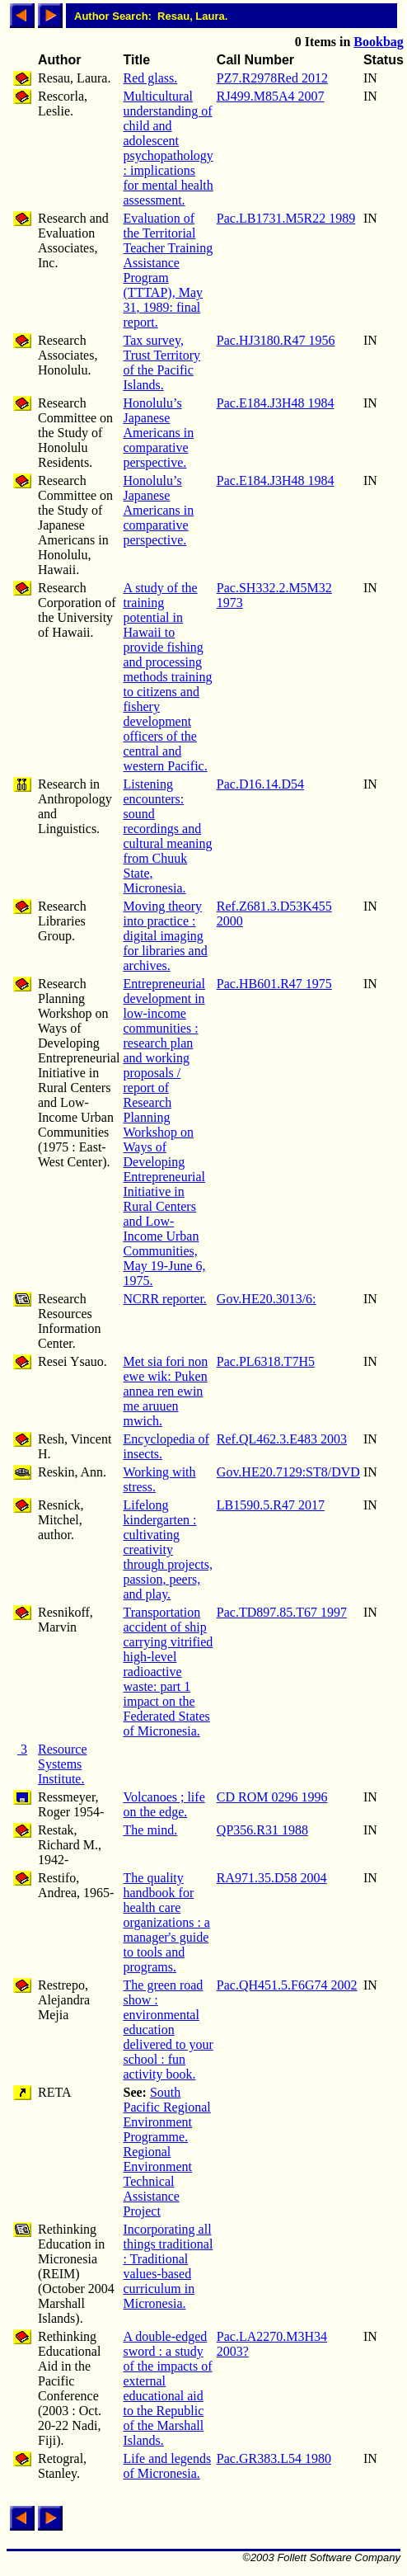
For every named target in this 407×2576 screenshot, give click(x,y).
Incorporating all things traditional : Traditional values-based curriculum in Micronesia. (168, 2266)
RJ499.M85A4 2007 (271, 96)
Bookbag (378, 42)
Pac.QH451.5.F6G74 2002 (287, 1985)
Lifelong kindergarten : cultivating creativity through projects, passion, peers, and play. (168, 1549)
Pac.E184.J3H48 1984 (275, 403)
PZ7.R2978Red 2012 (272, 78)
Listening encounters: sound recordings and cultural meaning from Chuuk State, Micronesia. (168, 836)
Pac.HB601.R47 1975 (274, 984)
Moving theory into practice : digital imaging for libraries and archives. (166, 935)
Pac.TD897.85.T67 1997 (282, 1612)
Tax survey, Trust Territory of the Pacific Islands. (162, 362)
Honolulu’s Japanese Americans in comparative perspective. (159, 432)
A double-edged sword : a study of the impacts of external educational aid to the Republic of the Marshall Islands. (168, 2388)
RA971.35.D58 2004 (272, 1878)
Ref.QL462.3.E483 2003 (282, 1439)
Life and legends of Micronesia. (168, 2465)
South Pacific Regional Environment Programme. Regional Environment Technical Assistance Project (167, 2151)
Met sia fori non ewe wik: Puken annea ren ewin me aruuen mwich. (166, 1391)
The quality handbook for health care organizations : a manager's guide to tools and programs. (167, 1922)
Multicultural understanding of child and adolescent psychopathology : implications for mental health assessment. (168, 148)
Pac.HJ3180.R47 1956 (276, 340)
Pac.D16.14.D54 (260, 784)
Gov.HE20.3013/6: (266, 1299)
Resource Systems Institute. (62, 1764)
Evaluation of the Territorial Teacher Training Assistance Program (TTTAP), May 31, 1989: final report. (168, 270)
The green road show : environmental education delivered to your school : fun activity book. (168, 2029)
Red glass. (151, 78)
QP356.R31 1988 (262, 1830)
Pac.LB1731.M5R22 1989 (286, 218)
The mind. (151, 1830)
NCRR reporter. (165, 1299)
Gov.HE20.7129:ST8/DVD (288, 1472)
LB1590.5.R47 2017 (271, 1505)
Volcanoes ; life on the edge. (164, 1804)
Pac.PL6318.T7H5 (266, 1361)
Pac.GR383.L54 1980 (274, 2458)
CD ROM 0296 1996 (272, 1797)
